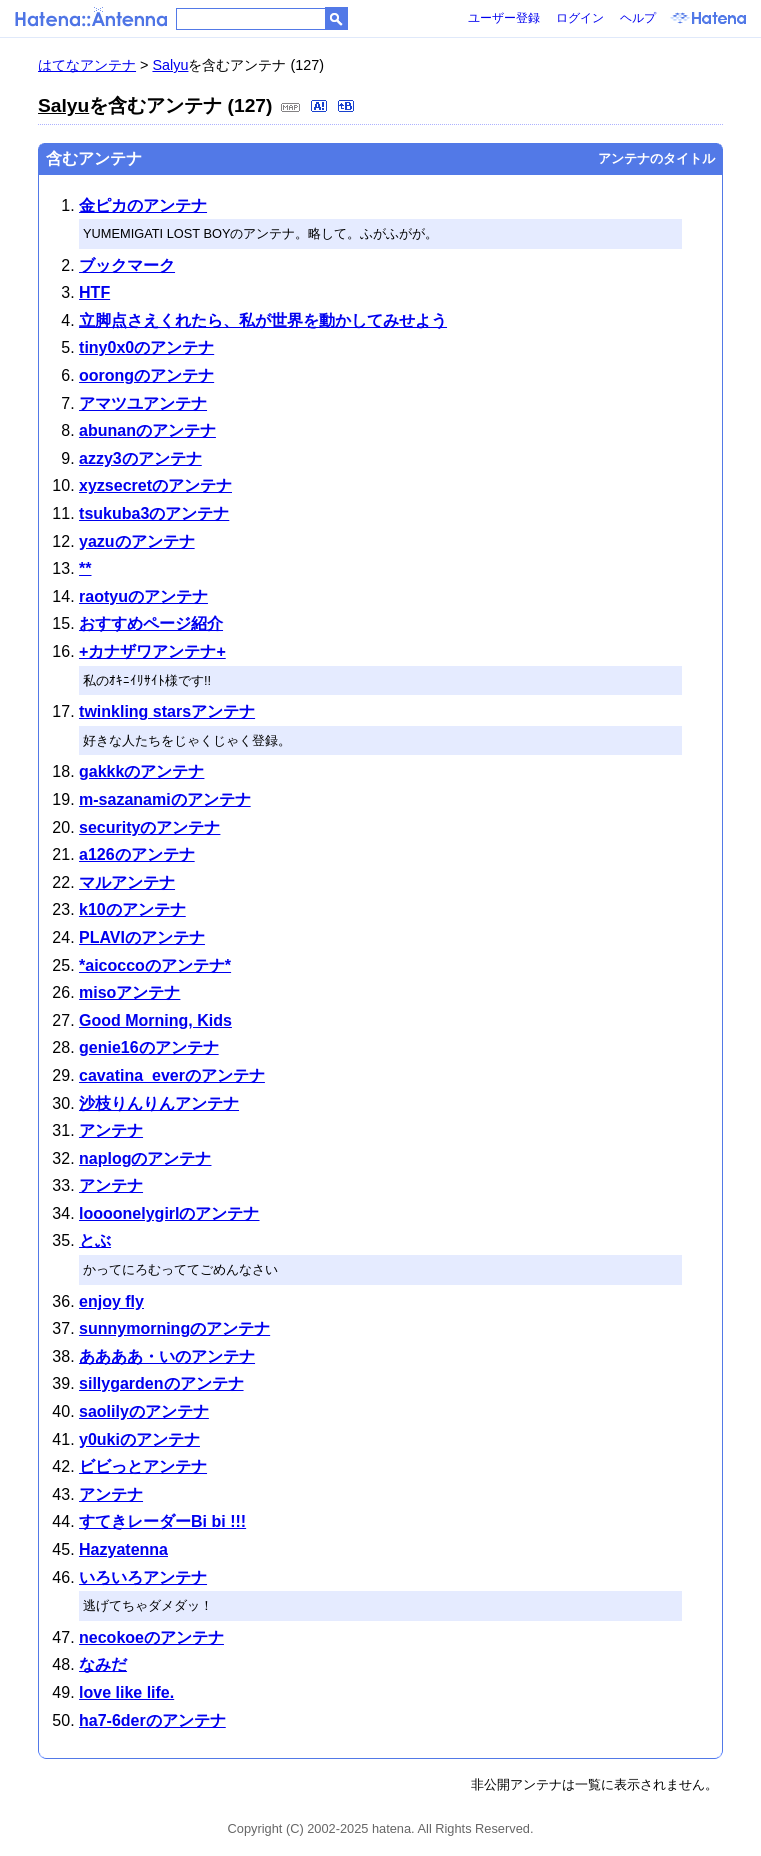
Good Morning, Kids (155, 1020)
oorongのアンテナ (146, 375)
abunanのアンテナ (147, 430)
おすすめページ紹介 (151, 623)
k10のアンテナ (132, 909)
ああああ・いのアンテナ (167, 1356)
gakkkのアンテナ (141, 771)
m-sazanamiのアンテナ (165, 799)
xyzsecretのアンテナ (155, 485)
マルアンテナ (127, 882)
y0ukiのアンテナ (139, 1439)
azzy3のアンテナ (140, 458)
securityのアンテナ (149, 827)
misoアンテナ (129, 992)
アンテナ (111, 1130)
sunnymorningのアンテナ (174, 1328)
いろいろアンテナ (143, 1577)
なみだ (103, 1664)
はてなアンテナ (87, 65)
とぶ (95, 1240)
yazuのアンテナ (137, 541)
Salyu (170, 65)
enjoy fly (111, 1301)
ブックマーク (127, 265)
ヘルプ (638, 18)
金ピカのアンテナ (143, 205)
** (85, 568)
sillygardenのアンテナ (161, 1383)
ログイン (580, 18)
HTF (94, 292)
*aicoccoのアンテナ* (155, 965)
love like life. (126, 1692)
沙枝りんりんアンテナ (159, 1103)
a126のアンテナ (137, 854)
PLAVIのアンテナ (142, 937)
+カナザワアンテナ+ (152, 651)
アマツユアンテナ (143, 403)
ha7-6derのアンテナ (152, 1720)
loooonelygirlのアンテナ (169, 1213)
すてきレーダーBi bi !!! (162, 1521)
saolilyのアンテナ (144, 1411)
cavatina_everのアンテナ (172, 1075)
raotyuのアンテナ (143, 596)
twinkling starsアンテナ (167, 711)
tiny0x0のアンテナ (146, 347)
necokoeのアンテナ (151, 1637)
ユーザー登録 (504, 18)
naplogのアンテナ (145, 1158)
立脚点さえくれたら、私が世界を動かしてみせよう (263, 320)
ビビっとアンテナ (143, 1466)
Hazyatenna (123, 1549)
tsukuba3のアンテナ (154, 513)
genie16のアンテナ (149, 1047)
